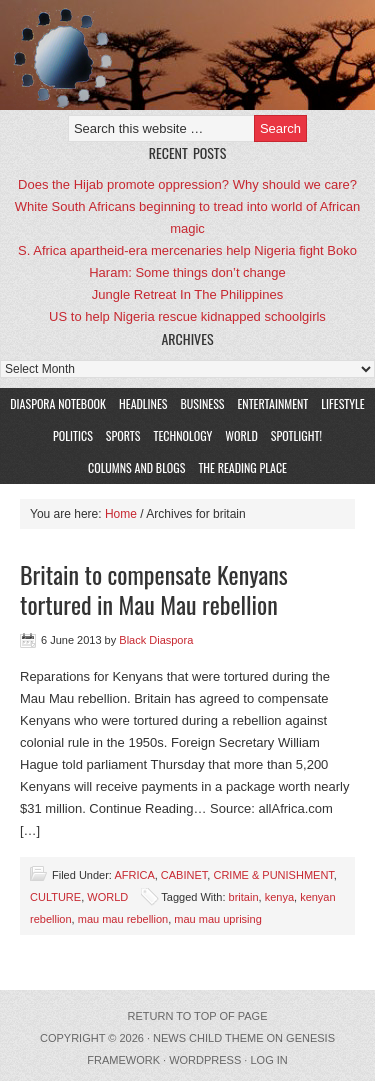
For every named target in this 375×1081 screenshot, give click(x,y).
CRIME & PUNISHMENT (273, 875)
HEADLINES (143, 403)
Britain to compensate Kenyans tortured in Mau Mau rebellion (154, 589)
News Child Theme (208, 1038)
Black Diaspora (156, 640)
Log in (268, 1060)
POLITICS (73, 435)
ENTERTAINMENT (272, 403)
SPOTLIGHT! (294, 435)
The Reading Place (242, 467)
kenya (279, 897)
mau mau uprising (217, 919)
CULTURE (55, 897)
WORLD (239, 435)
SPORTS (123, 435)
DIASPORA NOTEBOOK (58, 403)
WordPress (205, 1060)
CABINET (184, 875)
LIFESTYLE (340, 403)
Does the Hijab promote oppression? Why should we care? (187, 184)
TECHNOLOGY (182, 435)
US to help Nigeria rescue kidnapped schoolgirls (187, 316)
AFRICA (134, 875)
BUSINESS (202, 403)
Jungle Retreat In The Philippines (187, 294)
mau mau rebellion (123, 919)
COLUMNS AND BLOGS (136, 467)
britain (244, 897)
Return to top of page (198, 1016)
